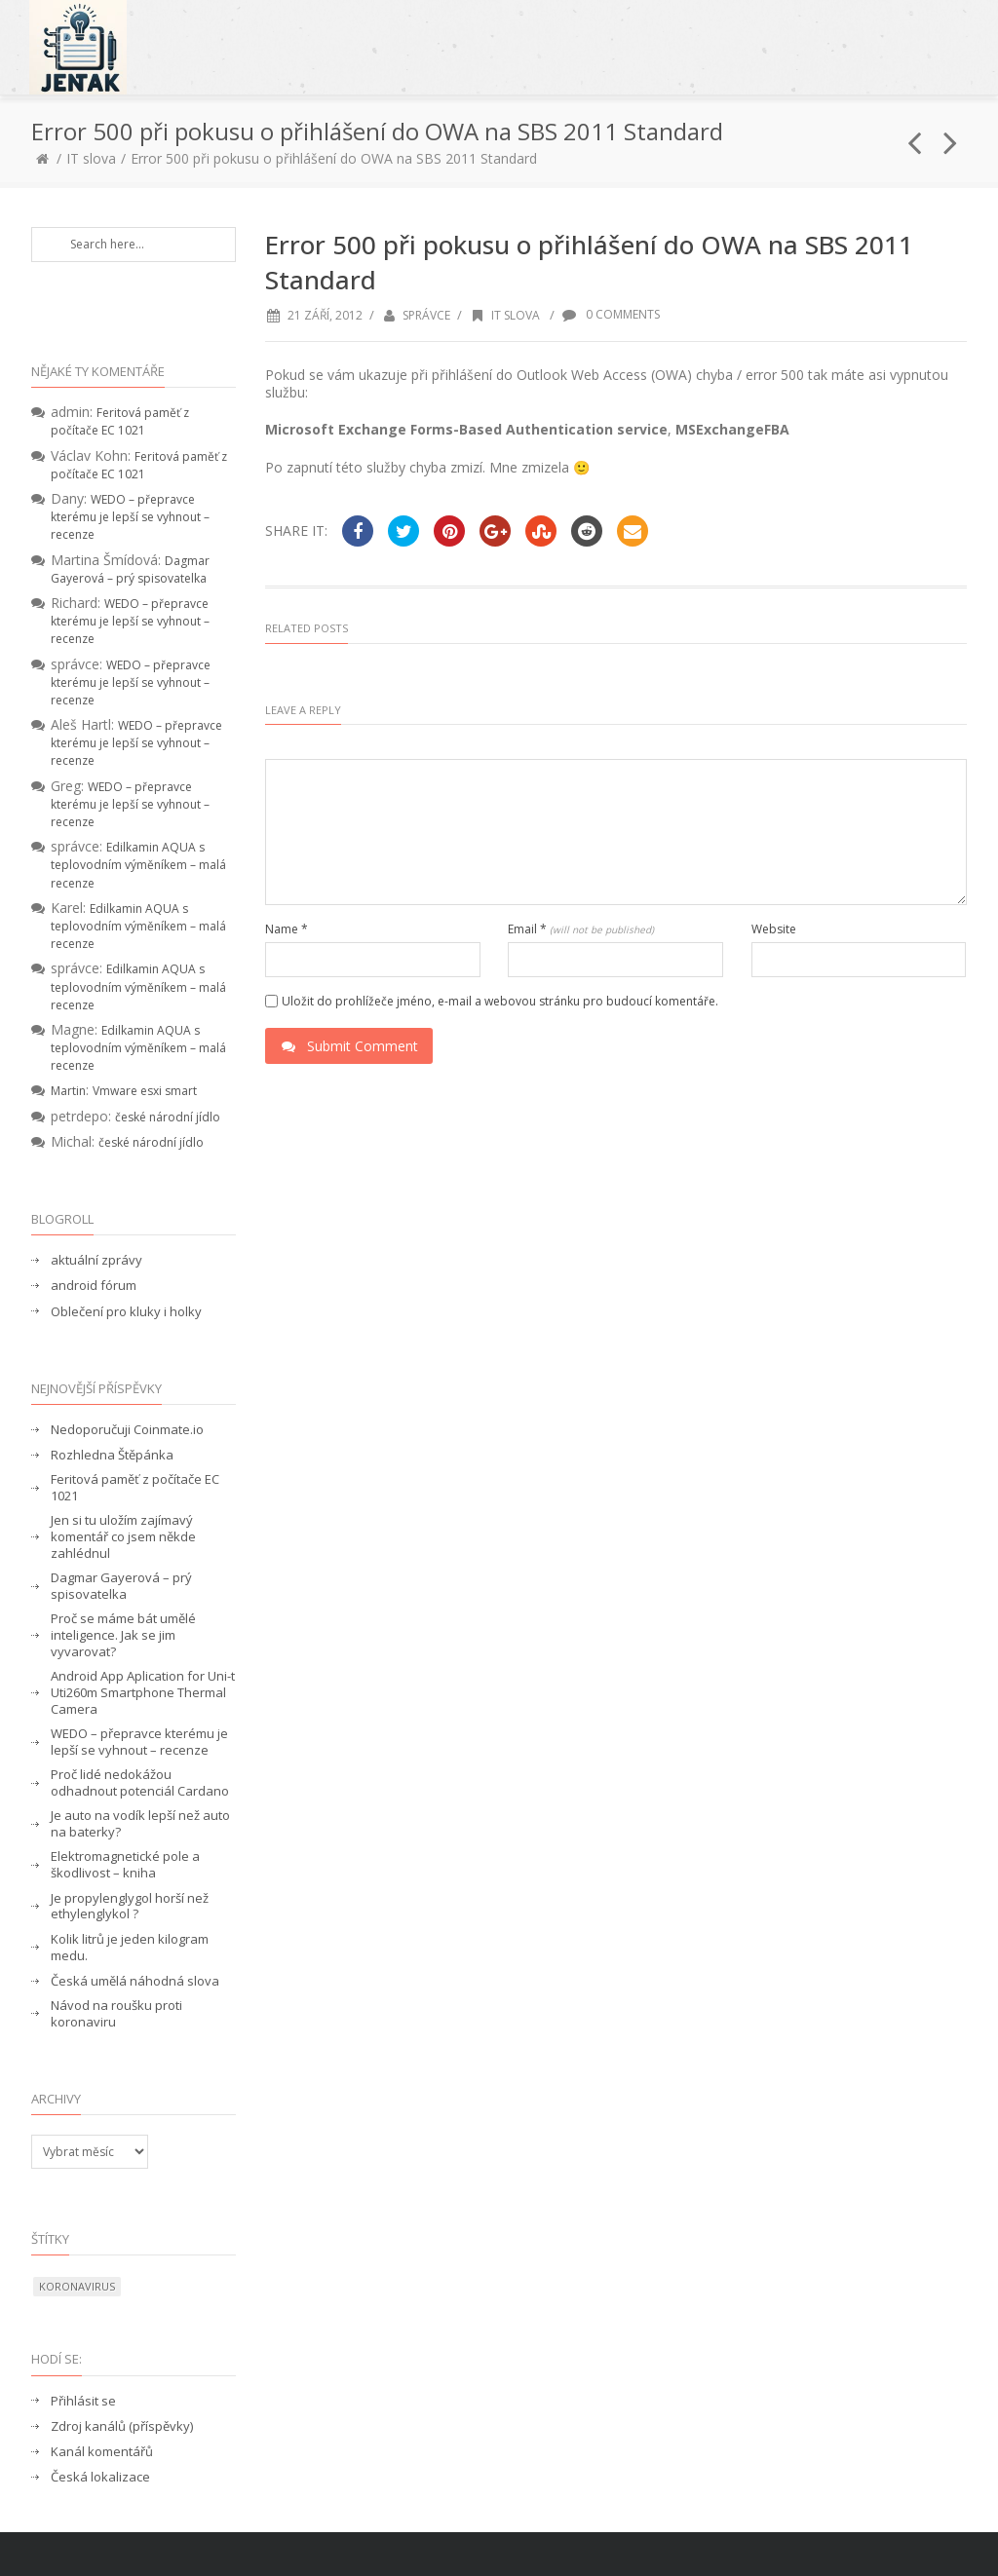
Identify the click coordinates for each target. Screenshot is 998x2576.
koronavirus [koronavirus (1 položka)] (77, 2286)
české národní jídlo (167, 1117)
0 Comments (611, 314)
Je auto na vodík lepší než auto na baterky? (140, 1823)
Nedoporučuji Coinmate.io (127, 1429)
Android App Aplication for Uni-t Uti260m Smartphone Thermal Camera (143, 1693)
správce (426, 315)
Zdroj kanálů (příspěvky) (122, 2426)
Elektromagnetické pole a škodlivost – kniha (125, 1864)
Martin (68, 1090)
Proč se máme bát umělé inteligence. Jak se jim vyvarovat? (123, 1635)
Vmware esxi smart (145, 1090)
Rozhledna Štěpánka (112, 1455)
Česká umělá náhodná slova (135, 1981)
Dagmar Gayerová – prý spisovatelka (130, 569)
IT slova (91, 158)
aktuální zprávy (96, 1260)
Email (581, 929)
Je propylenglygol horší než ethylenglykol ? (130, 1906)
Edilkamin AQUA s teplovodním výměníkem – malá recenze (138, 864)
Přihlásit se (83, 2401)
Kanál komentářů (102, 2451)
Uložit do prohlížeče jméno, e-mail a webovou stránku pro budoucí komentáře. (500, 1001)
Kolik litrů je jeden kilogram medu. (130, 1947)
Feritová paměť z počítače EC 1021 (120, 421)
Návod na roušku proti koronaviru (116, 2013)
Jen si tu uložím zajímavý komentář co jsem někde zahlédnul (123, 1537)
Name (286, 929)
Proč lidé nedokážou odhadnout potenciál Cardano (140, 1782)
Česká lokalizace (100, 2477)
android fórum (93, 1285)
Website (773, 929)
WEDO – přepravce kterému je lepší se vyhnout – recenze (130, 517)
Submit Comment (349, 1046)
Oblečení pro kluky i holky (126, 1312)
